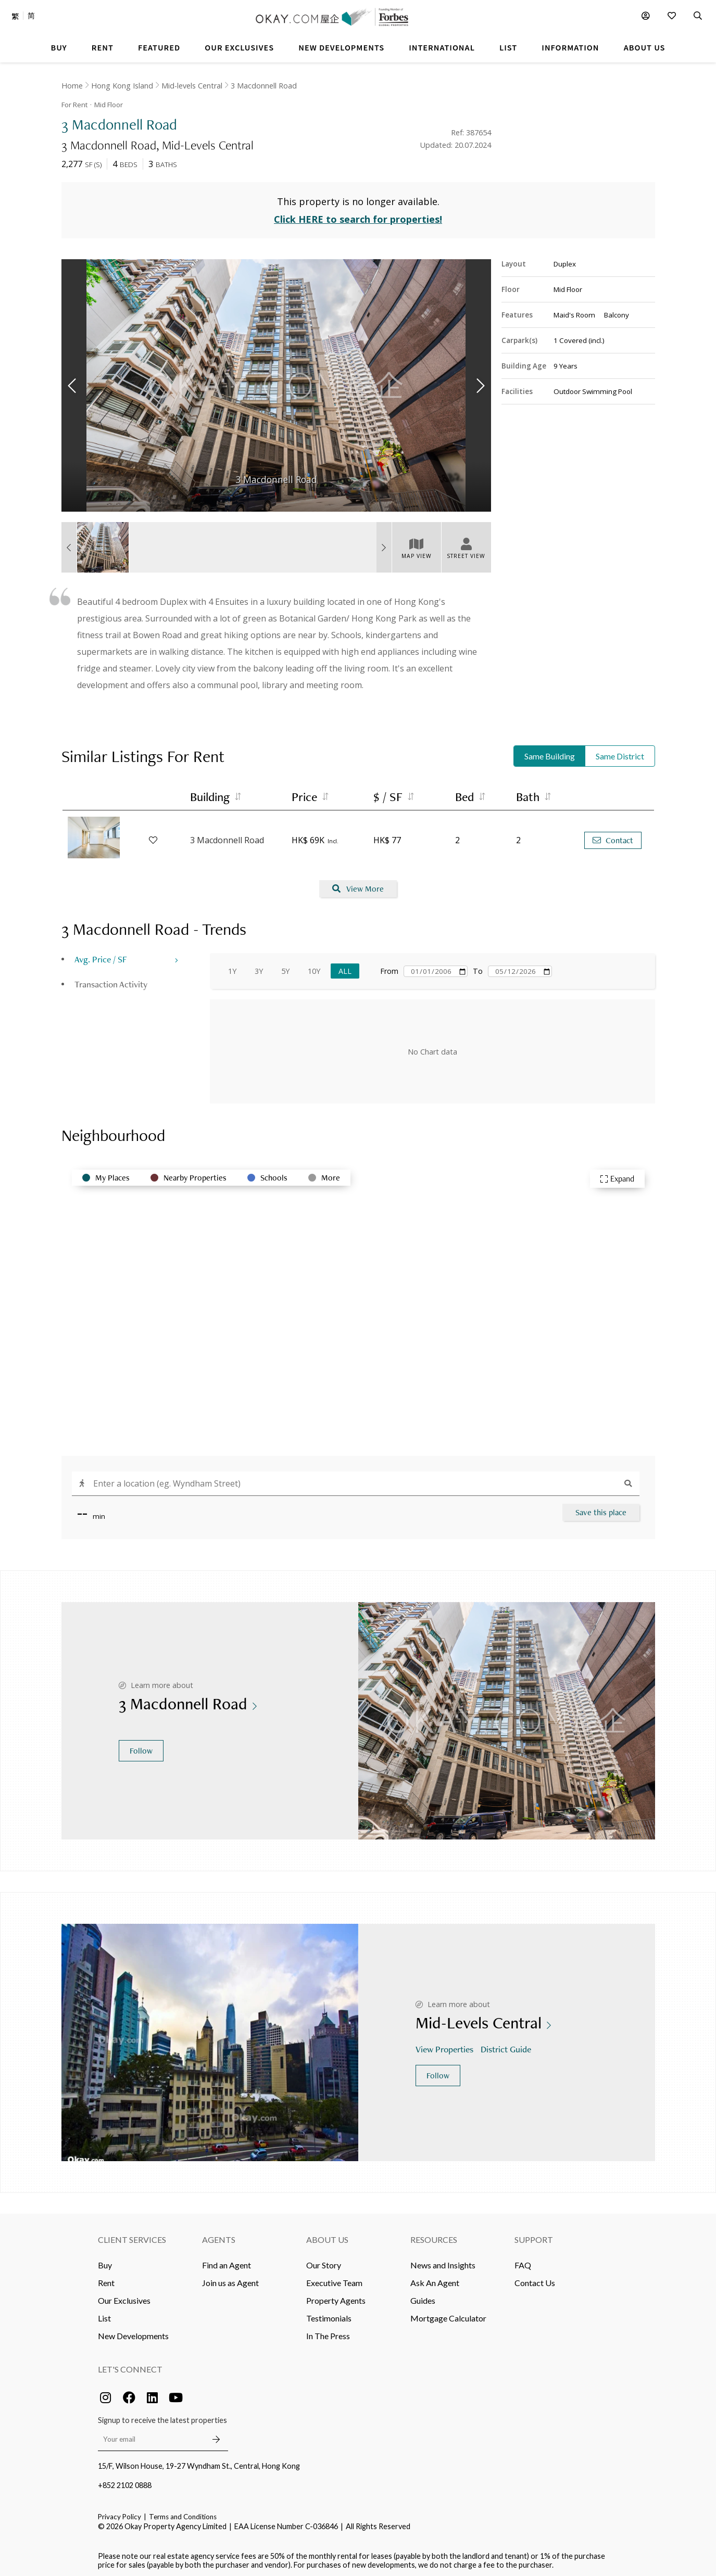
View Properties (445, 2044)
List (104, 2314)
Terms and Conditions (183, 2513)
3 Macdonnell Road (264, 86)
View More (358, 885)
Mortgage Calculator (448, 2314)
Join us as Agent (230, 2279)
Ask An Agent (434, 2279)
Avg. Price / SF (100, 955)
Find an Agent (226, 2261)
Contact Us (534, 2279)
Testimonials (328, 2314)
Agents (218, 2236)
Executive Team (334, 2279)
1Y (232, 967)
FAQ (522, 2261)
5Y (285, 967)
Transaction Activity (110, 980)
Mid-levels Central (191, 86)
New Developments (133, 2332)
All (344, 967)
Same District (620, 752)
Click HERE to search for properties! (358, 215)
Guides (422, 2297)
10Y (314, 967)
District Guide (507, 2044)
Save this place (600, 1508)
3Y (259, 967)
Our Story (323, 2261)
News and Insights (442, 2261)
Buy (105, 2261)
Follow (141, 1747)
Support (533, 2236)
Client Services (132, 2236)
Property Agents (336, 2297)
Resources (433, 2236)
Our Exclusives (124, 2297)
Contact (613, 836)
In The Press (328, 2332)
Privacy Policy (119, 2513)
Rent (106, 2279)
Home (72, 86)
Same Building (549, 752)
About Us (327, 2236)
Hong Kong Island (122, 86)
